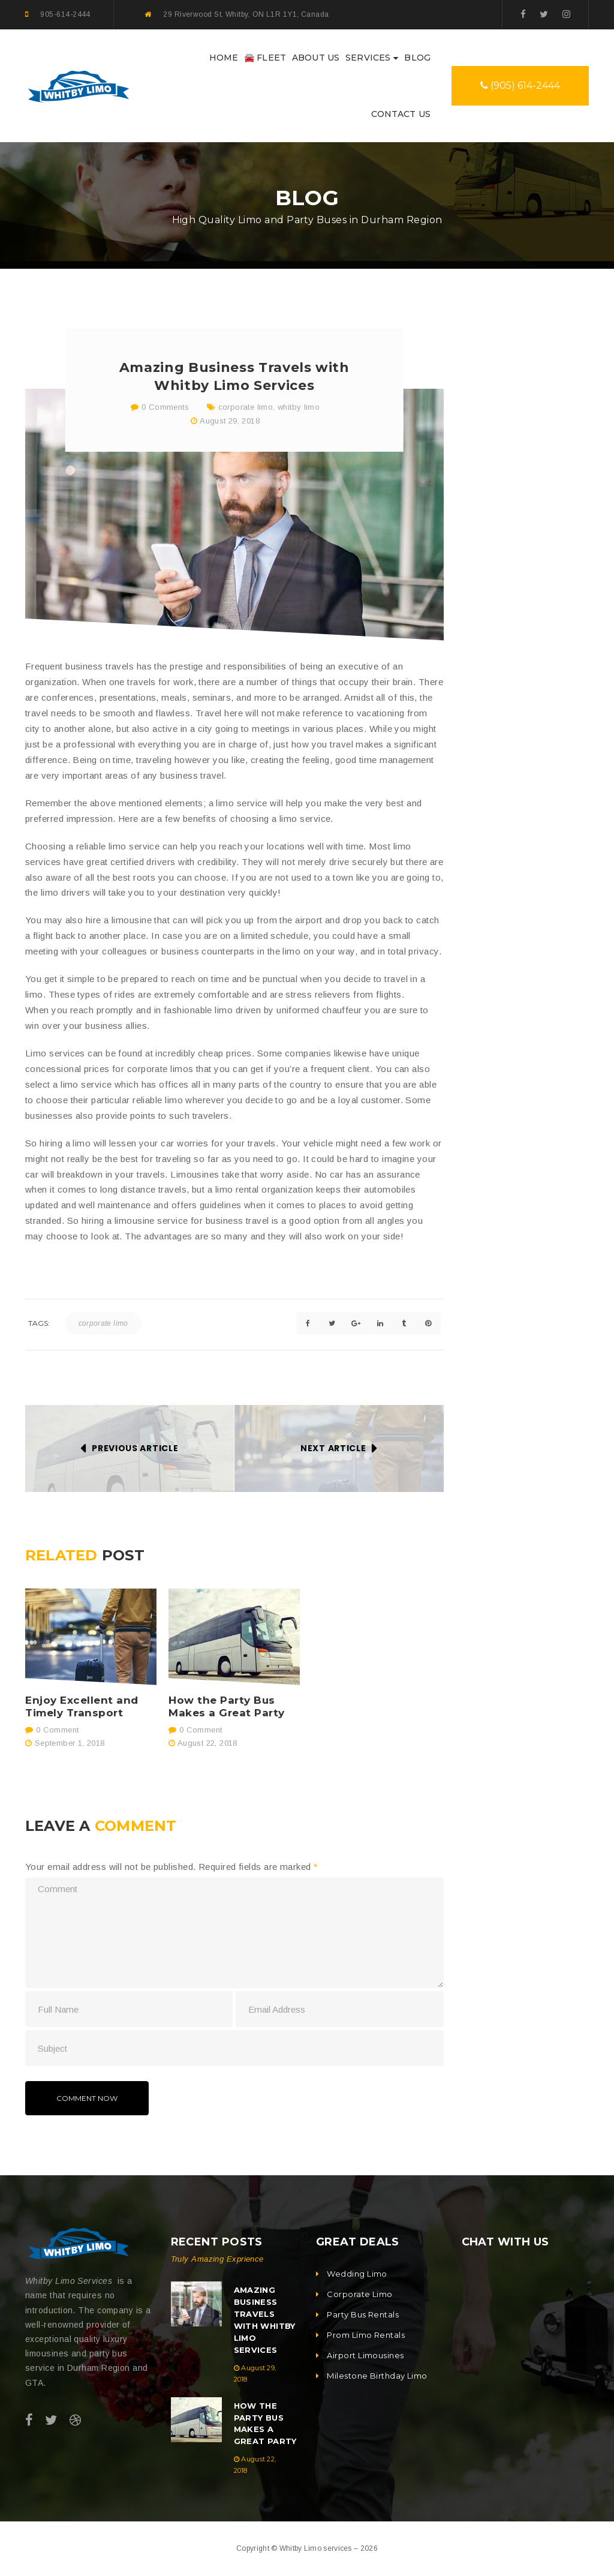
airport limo (494, 1037)
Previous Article (135, 1448)
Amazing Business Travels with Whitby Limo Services (555, 499)
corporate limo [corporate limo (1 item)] (500, 780)
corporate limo (245, 407)
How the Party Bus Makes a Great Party (226, 1706)
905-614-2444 (65, 14)
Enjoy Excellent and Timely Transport (82, 1706)
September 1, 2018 (70, 1743)
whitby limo (299, 407)
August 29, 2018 (230, 420)
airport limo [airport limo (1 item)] (494, 754)
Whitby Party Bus (505, 1123)
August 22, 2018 (207, 1743)
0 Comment (52, 1729)
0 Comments (160, 407)
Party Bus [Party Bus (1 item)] (491, 805)
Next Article (333, 1448)
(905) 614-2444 (520, 85)
